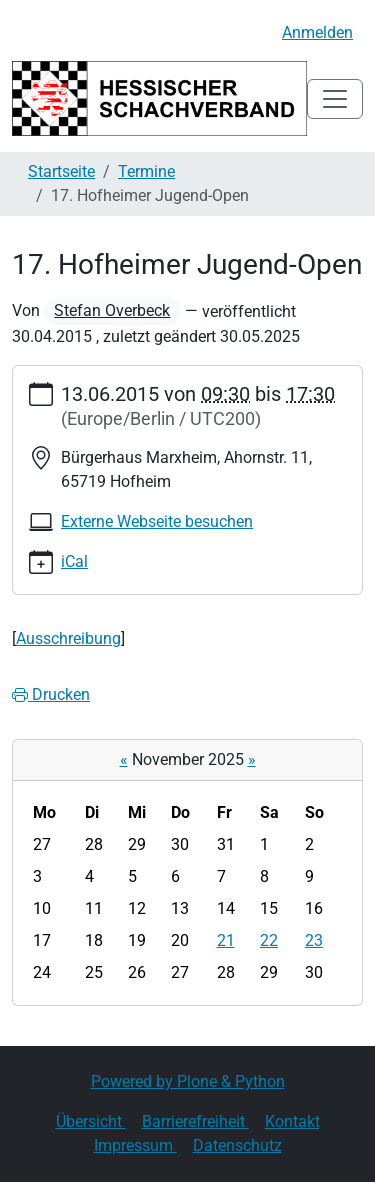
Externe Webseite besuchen (157, 521)
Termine (146, 171)
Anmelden (317, 32)
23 (314, 940)
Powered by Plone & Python (188, 1081)
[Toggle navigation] (335, 99)
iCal (74, 561)
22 (269, 940)
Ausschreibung (68, 638)
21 (226, 940)
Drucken (51, 694)
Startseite (61, 171)
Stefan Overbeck (112, 310)
